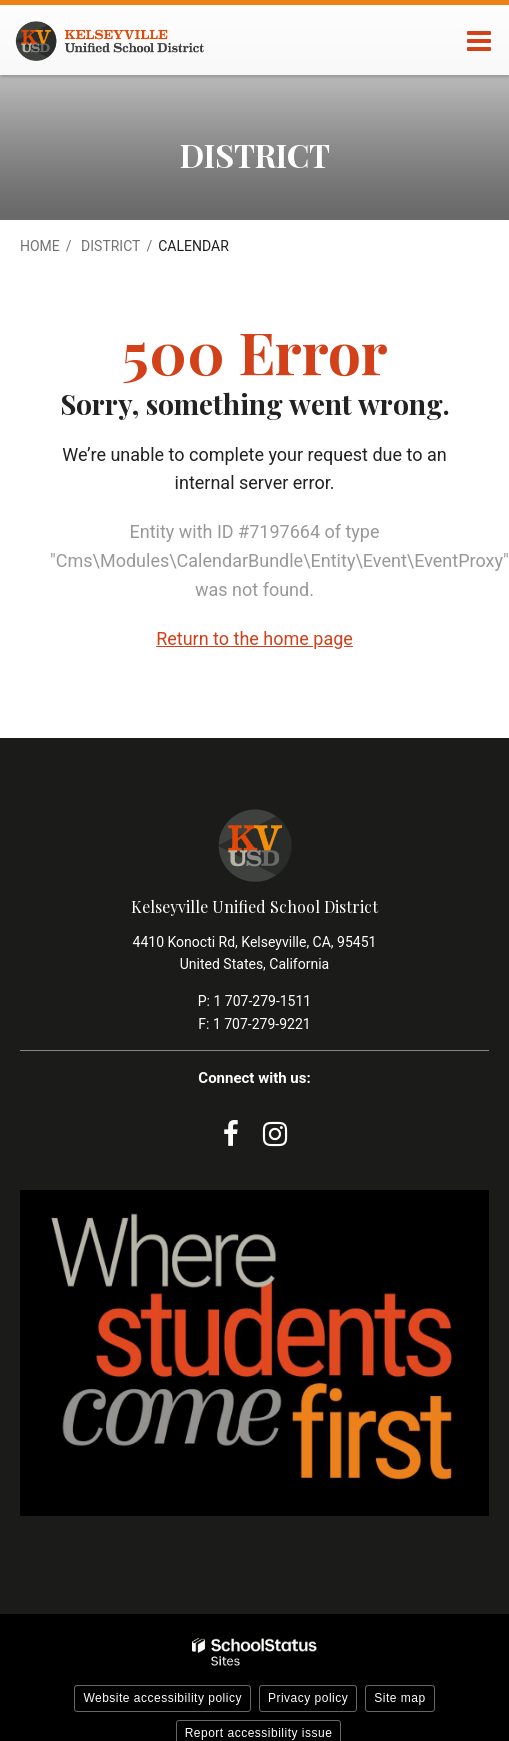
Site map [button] (399, 1698)
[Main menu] (479, 40)
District (110, 246)
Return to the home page (254, 638)
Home (40, 246)
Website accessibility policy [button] (162, 1698)
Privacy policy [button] (308, 1698)
